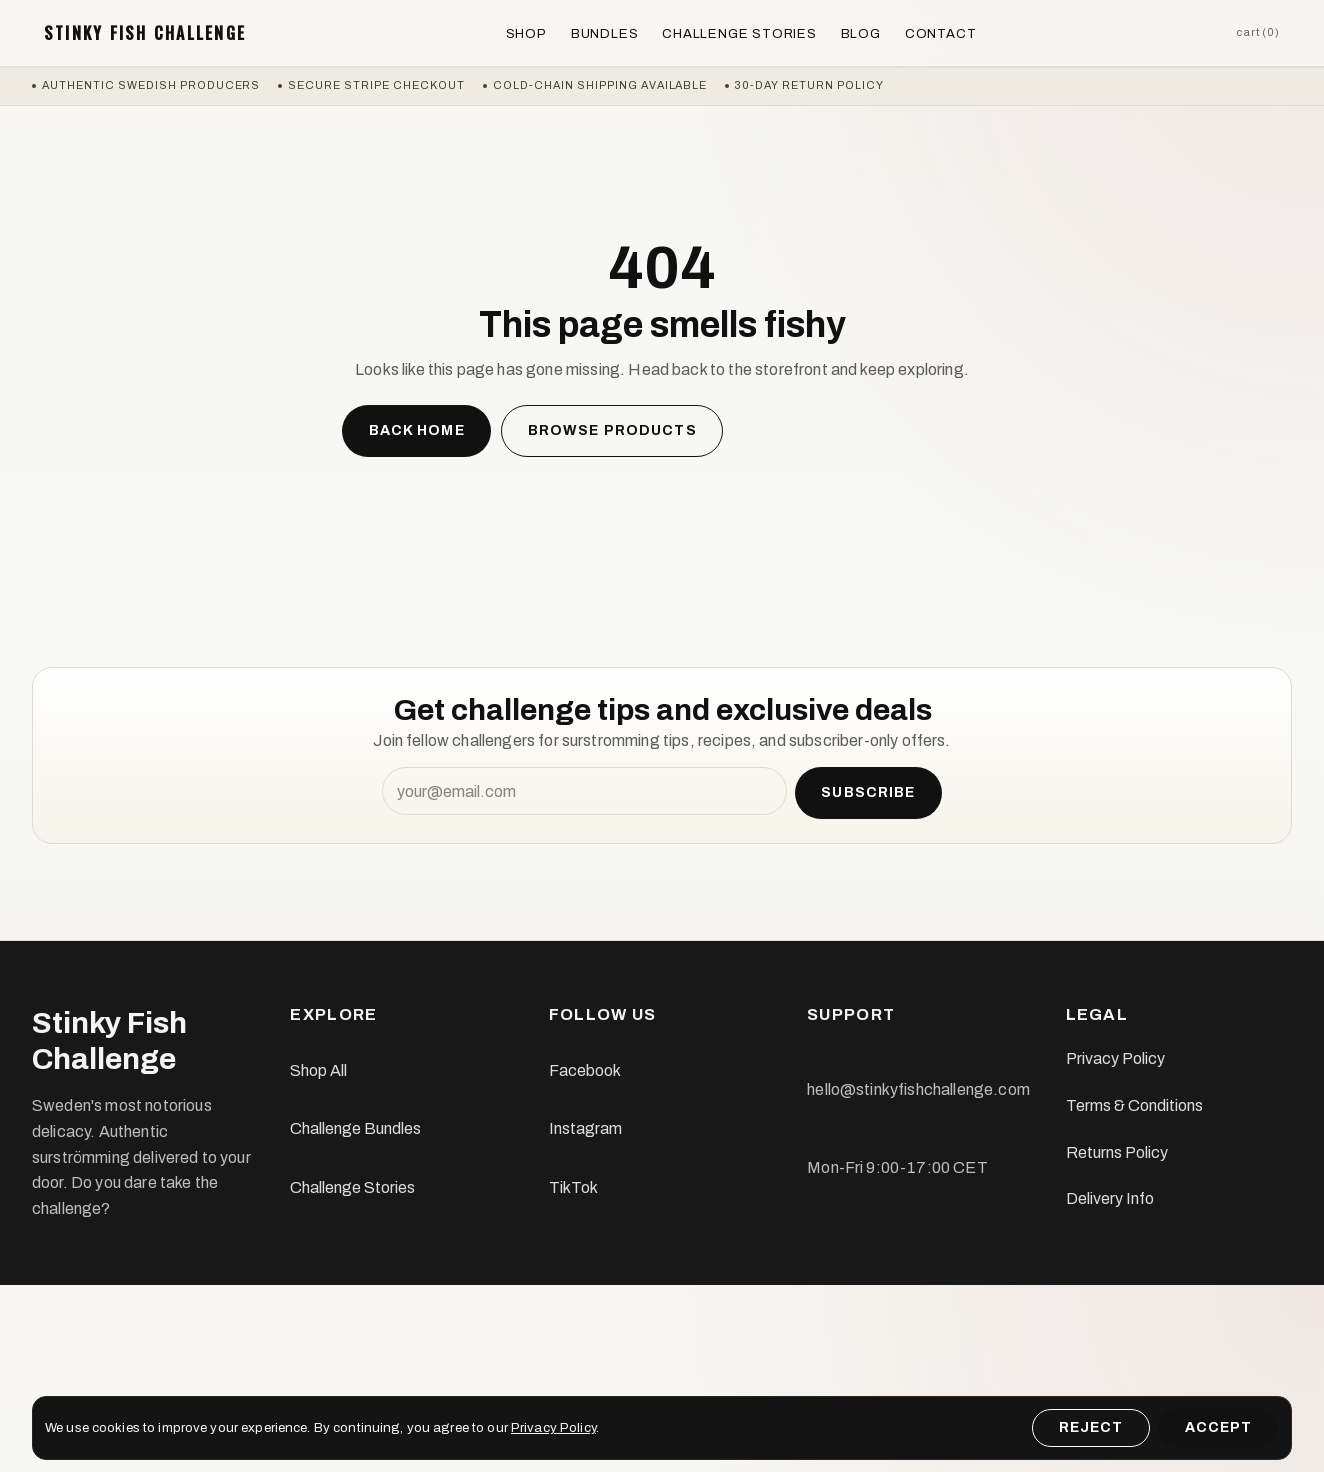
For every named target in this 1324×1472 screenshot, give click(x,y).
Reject (1091, 1427)
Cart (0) (1258, 32)
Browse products (612, 430)
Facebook (585, 1070)
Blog (861, 33)
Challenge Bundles (355, 1128)
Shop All (318, 1070)
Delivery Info (1110, 1198)
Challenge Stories (739, 33)
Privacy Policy (1115, 1058)
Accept (1219, 1427)
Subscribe (868, 792)
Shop (526, 33)
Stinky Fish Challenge (145, 33)
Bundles (605, 33)
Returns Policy (1117, 1152)
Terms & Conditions (1134, 1105)
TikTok (573, 1187)
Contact (941, 33)
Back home (417, 430)
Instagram (585, 1128)
